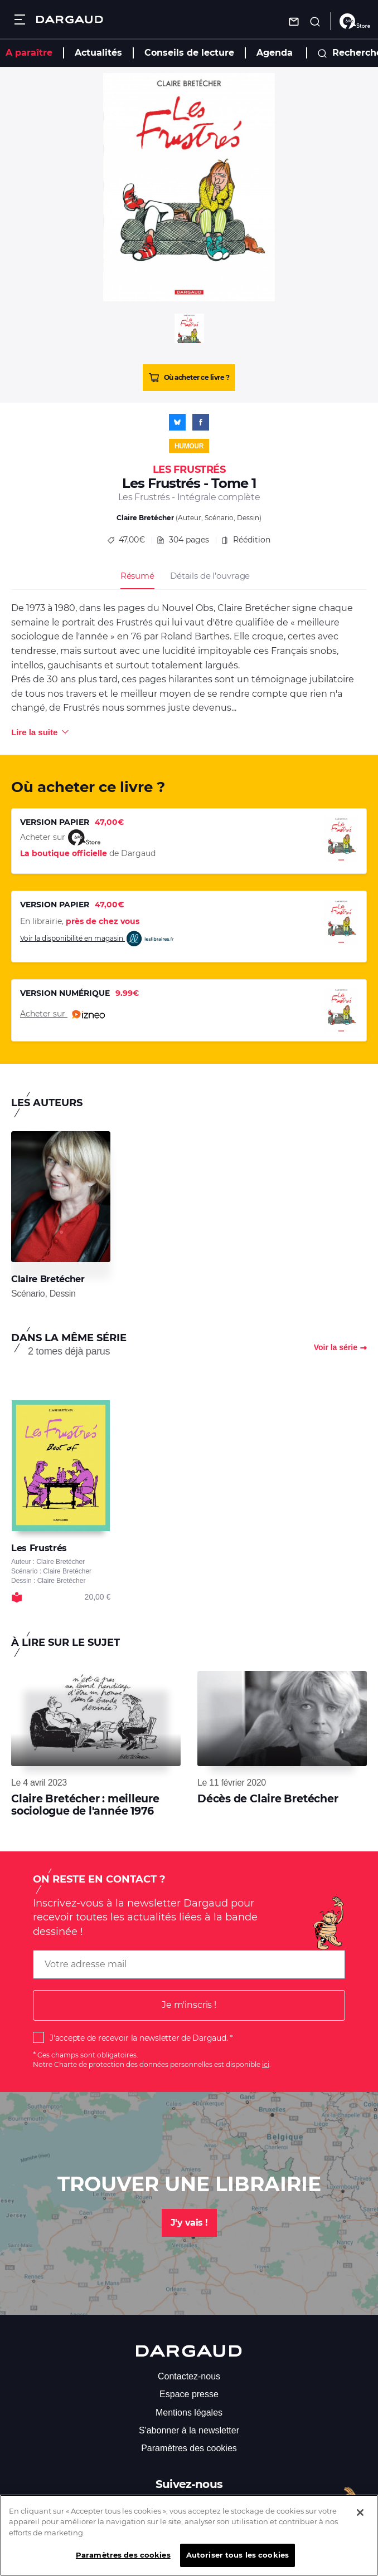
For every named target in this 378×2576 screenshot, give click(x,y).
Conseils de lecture (189, 52)
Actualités (98, 52)
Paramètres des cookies (189, 2448)
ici (265, 2064)
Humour (189, 446)
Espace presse (189, 2394)
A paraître (29, 52)
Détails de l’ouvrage (210, 575)
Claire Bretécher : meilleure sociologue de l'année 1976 (85, 1804)
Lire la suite (34, 732)
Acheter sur (62, 1014)
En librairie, (79, 921)
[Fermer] (360, 2519)
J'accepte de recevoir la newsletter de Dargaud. (138, 2038)
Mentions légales (189, 2412)
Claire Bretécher (145, 518)
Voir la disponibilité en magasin (97, 939)
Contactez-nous (189, 2376)
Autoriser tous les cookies (237, 2562)
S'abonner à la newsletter (189, 2430)
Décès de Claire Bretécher (267, 1798)
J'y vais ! (189, 2222)
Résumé (137, 575)
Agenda (274, 52)
